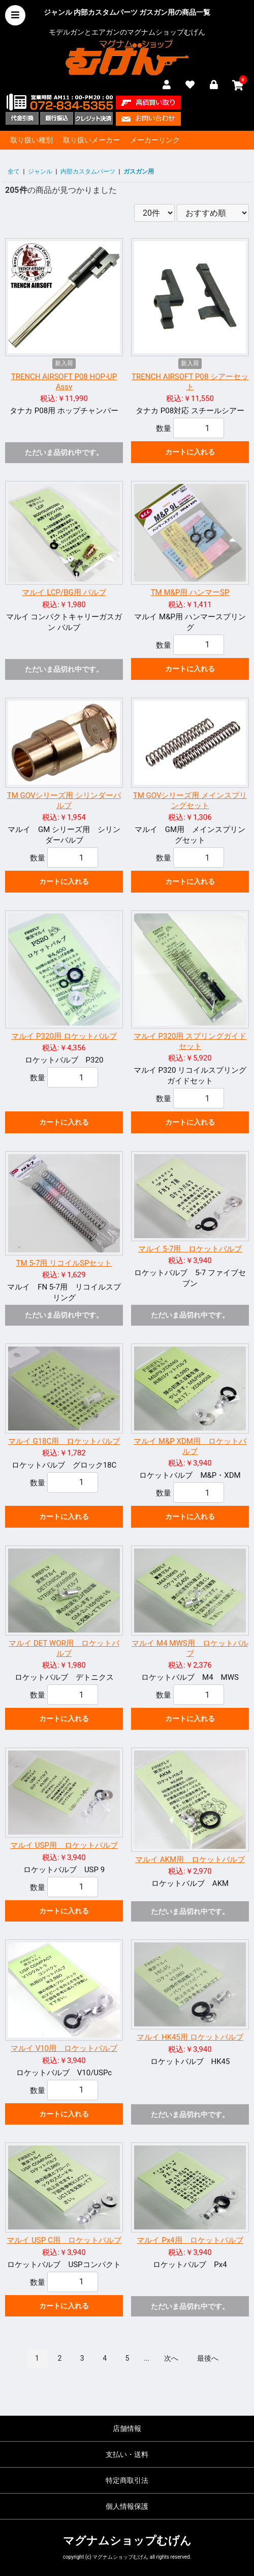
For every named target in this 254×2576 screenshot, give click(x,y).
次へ (171, 2358)
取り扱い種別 (31, 140)
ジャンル (40, 171)
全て (14, 171)
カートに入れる (190, 452)
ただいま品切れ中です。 (64, 452)
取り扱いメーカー (91, 140)
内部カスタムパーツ (87, 171)
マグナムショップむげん (127, 2540)
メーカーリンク (155, 140)
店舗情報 (127, 2428)
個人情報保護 (127, 2506)
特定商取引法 (127, 2480)
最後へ (207, 2358)
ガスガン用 (138, 171)
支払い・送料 (127, 2454)
